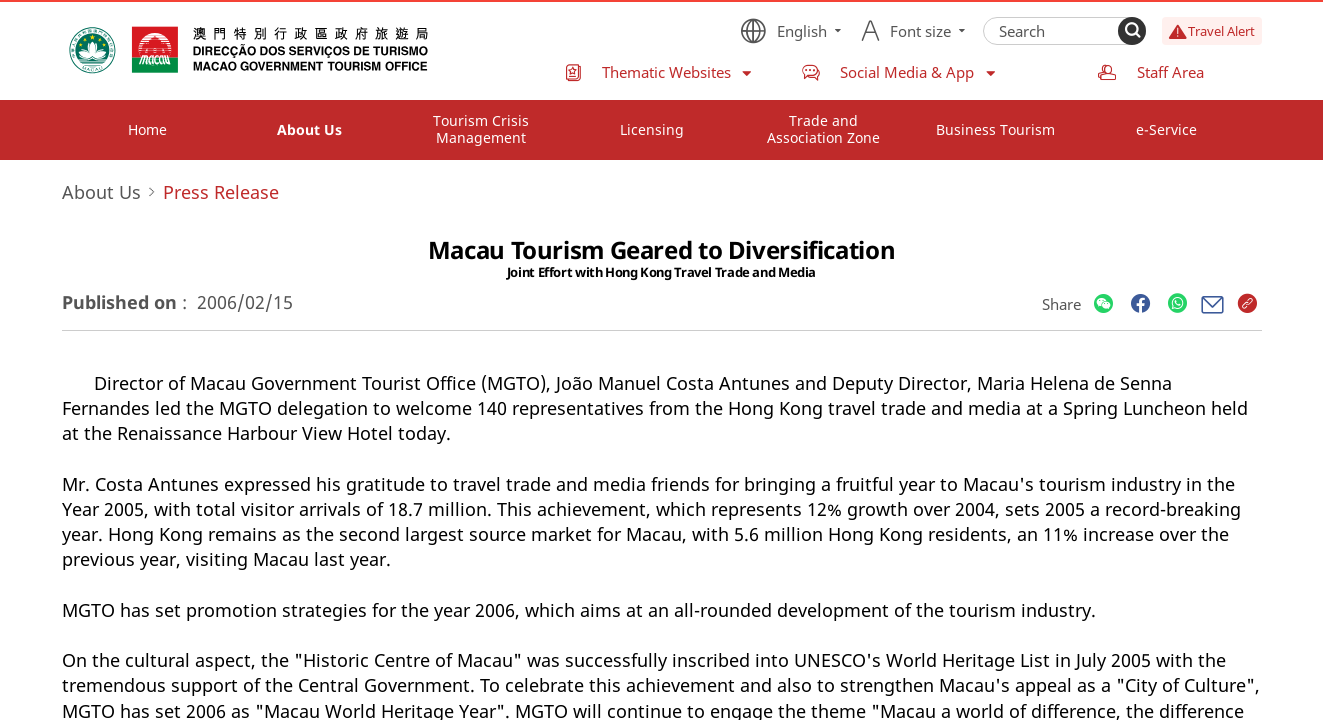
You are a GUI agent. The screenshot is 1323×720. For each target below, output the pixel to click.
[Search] (1132, 31)
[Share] (1103, 304)
